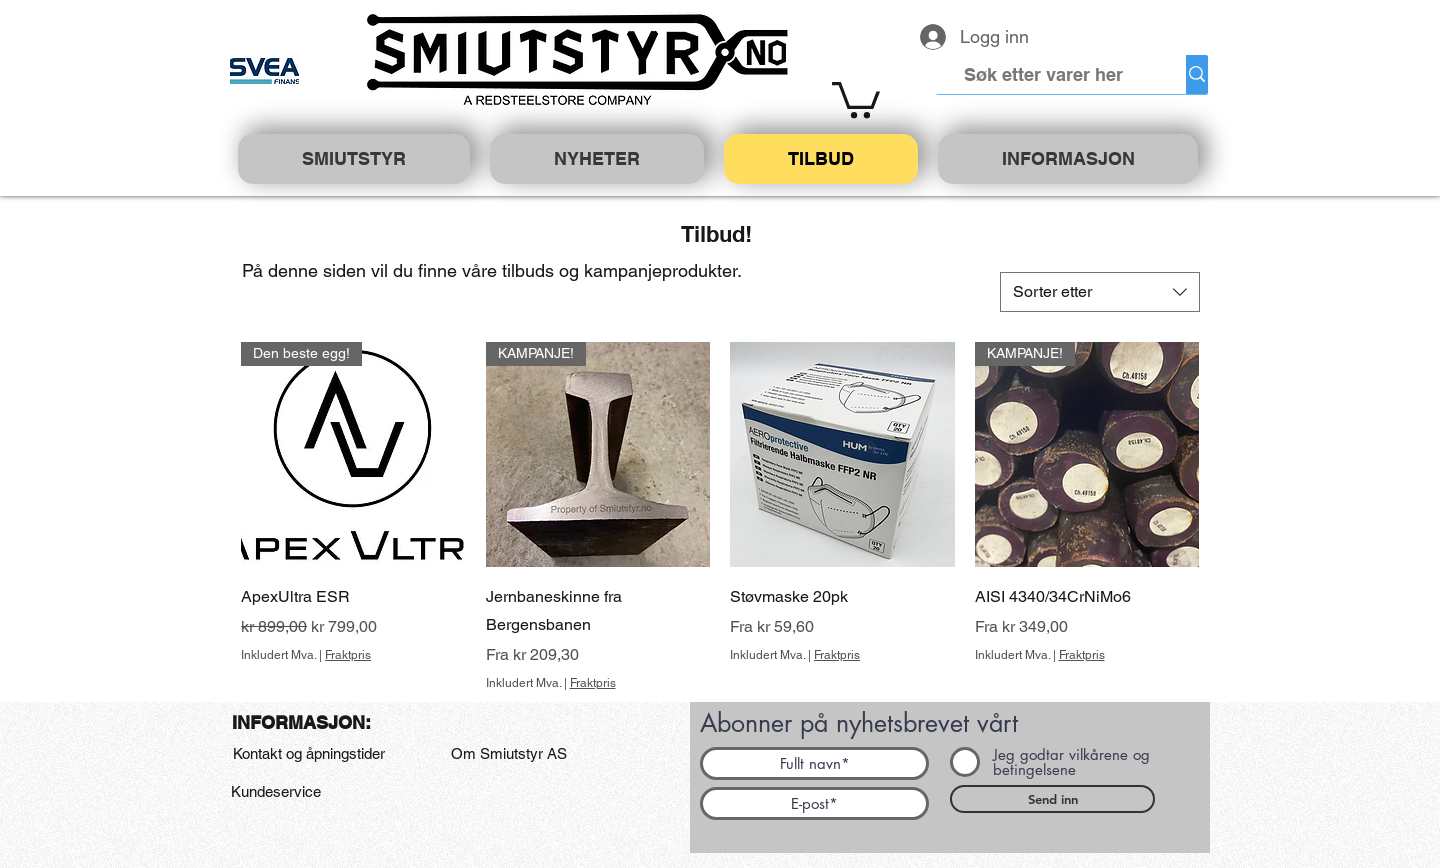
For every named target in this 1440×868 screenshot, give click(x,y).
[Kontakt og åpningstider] (308, 754)
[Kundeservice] (275, 792)
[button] (856, 98)
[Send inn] (1052, 799)
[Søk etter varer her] (1044, 74)
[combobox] (1100, 292)
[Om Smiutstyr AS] (509, 754)
